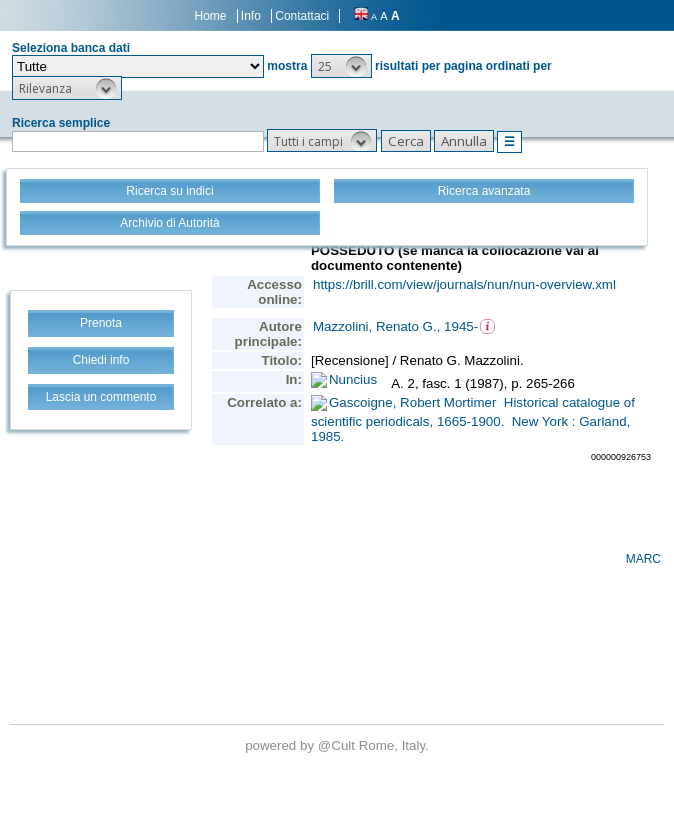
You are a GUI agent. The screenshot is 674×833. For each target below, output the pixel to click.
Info (251, 16)
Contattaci (302, 16)
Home (211, 16)
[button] (341, 66)
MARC (643, 559)
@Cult (338, 745)
